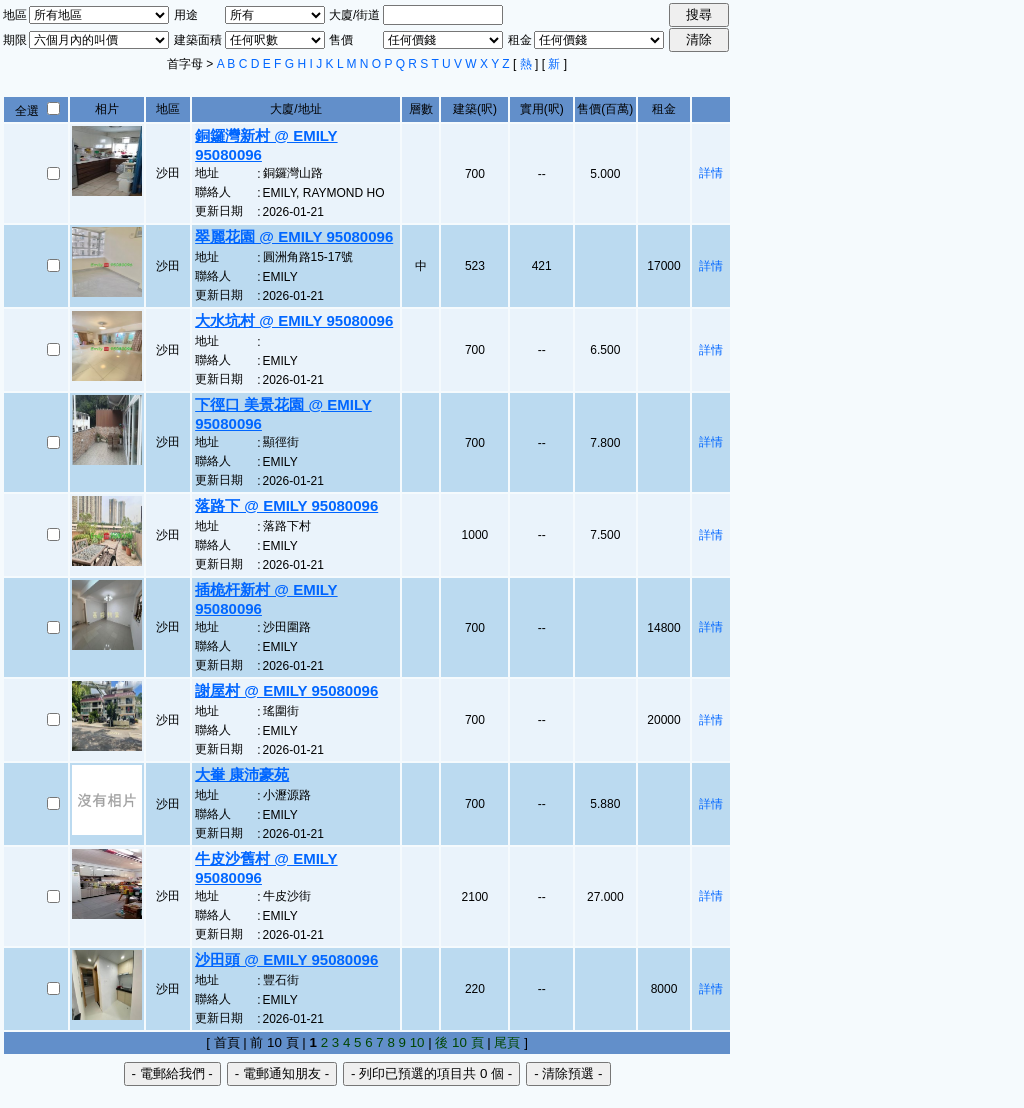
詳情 (711, 173)
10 (417, 1042)
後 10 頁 (459, 1042)
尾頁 (507, 1042)
